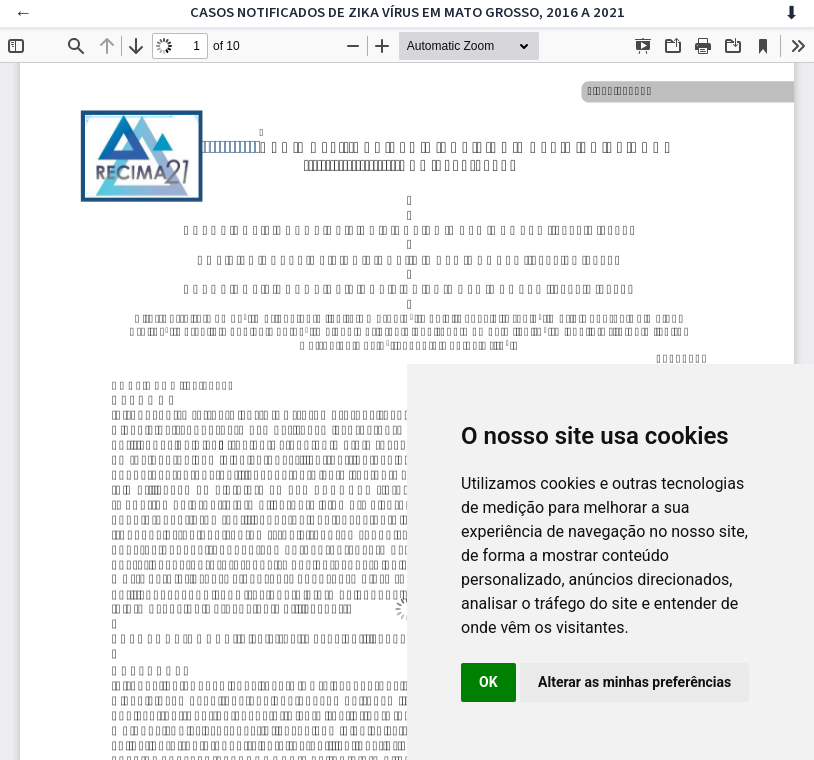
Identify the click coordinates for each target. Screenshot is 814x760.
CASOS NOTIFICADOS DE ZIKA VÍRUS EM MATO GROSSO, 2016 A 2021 (407, 12)
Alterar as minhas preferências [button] (634, 682)
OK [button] (488, 682)
